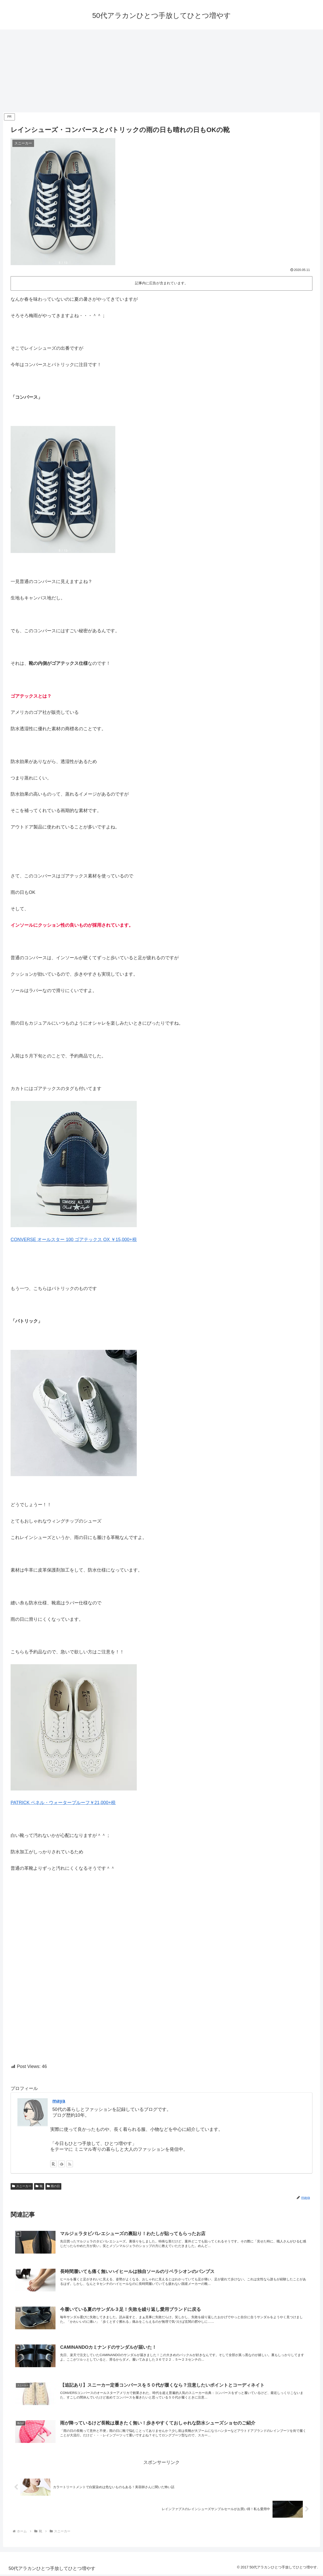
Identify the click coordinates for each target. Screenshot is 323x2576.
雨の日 (53, 2186)
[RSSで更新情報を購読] (69, 2164)
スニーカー (21, 2186)
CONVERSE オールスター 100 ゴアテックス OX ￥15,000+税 (74, 1239)
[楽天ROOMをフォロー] (53, 2164)
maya (58, 2101)
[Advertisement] (161, 71)
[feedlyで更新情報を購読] (61, 2164)
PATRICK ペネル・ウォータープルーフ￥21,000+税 (63, 1802)
